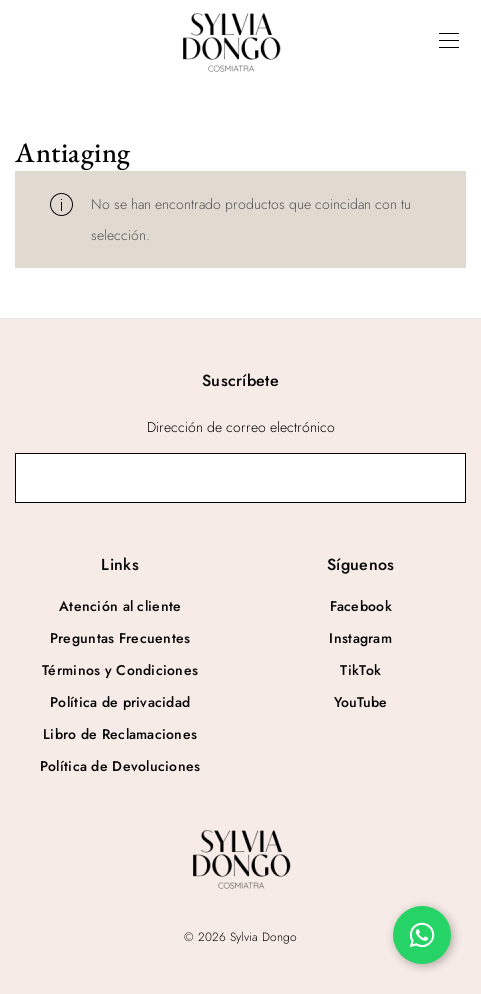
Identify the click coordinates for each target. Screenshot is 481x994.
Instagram (360, 638)
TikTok (360, 670)
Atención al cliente (120, 606)
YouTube (361, 702)
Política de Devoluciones (120, 766)
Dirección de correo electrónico (241, 427)
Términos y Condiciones (120, 670)
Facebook (361, 606)
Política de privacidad (120, 702)
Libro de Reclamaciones (120, 734)
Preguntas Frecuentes (120, 638)
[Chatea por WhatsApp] (422, 935)
